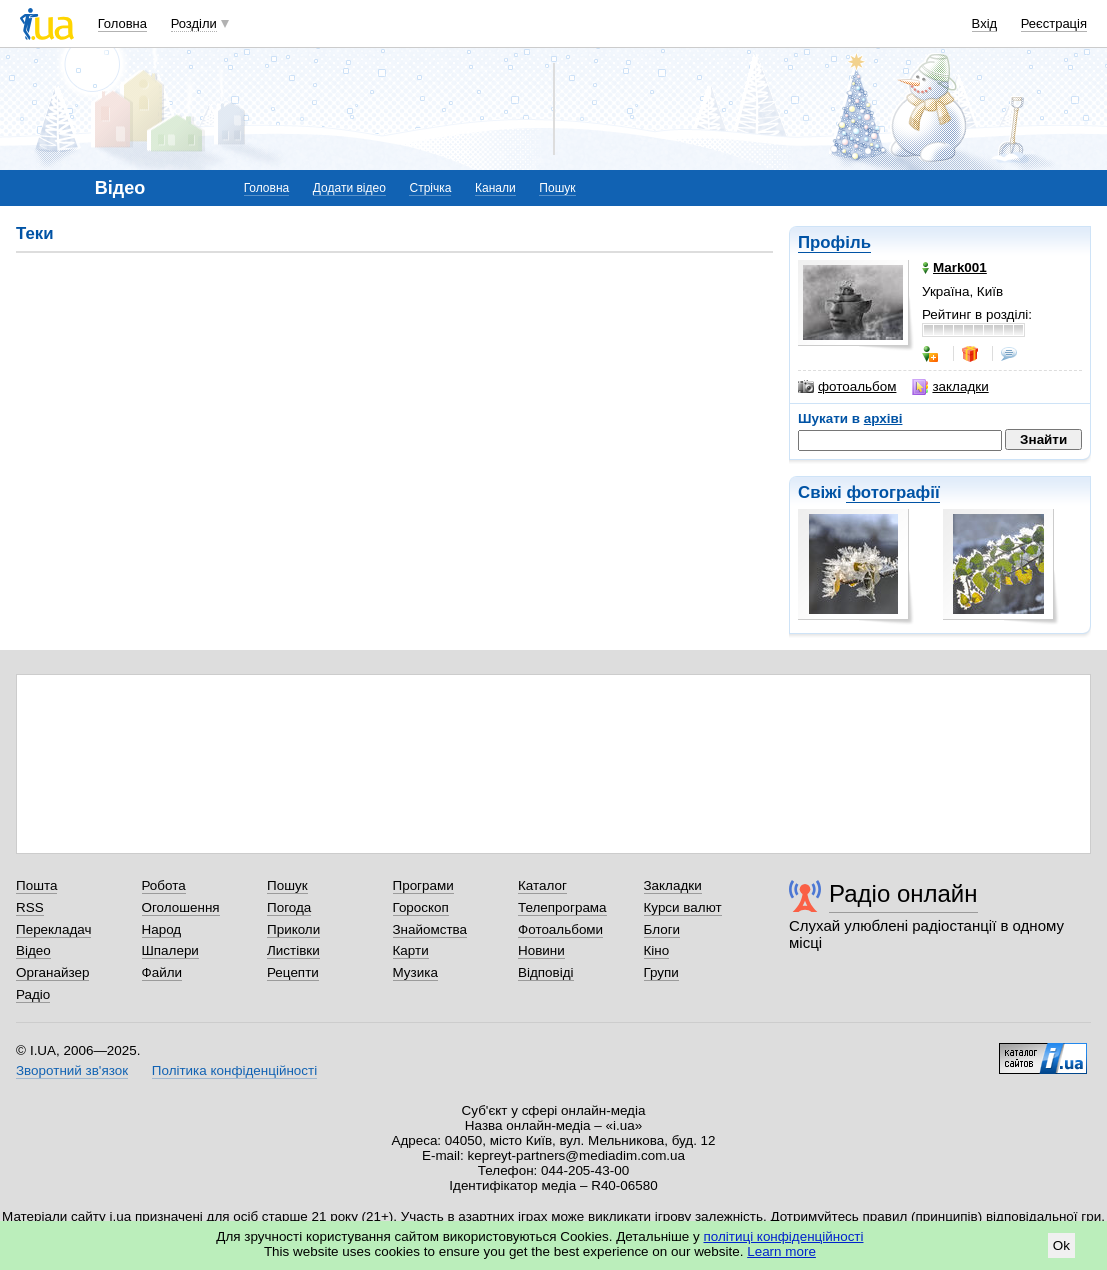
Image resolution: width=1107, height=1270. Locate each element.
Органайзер (52, 972)
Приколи (293, 929)
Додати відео (349, 188)
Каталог (542, 885)
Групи (661, 972)
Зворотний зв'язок (72, 1070)
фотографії (892, 492)
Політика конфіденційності (234, 1070)
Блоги (662, 929)
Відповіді (546, 972)
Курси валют (683, 907)
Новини (541, 950)
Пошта (36, 885)
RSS (30, 907)
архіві (883, 418)
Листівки (293, 950)
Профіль (834, 242)
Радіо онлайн (903, 893)
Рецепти (293, 972)
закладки (950, 387)
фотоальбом (847, 387)
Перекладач (53, 929)
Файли (162, 972)
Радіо (33, 994)
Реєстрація (1054, 23)
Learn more (781, 1251)
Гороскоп (421, 907)
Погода (289, 907)
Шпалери (170, 950)
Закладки (673, 885)
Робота (164, 885)
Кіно (657, 950)
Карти (411, 950)
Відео (33, 950)
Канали (495, 188)
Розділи (194, 23)
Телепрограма (562, 907)
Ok (1061, 1245)
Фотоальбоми (560, 929)
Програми (423, 885)
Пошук (557, 188)
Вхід (985, 23)
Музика (415, 972)
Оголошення (181, 907)
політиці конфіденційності (784, 1236)
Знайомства (430, 929)
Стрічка (430, 188)
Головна (122, 23)
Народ (162, 929)
